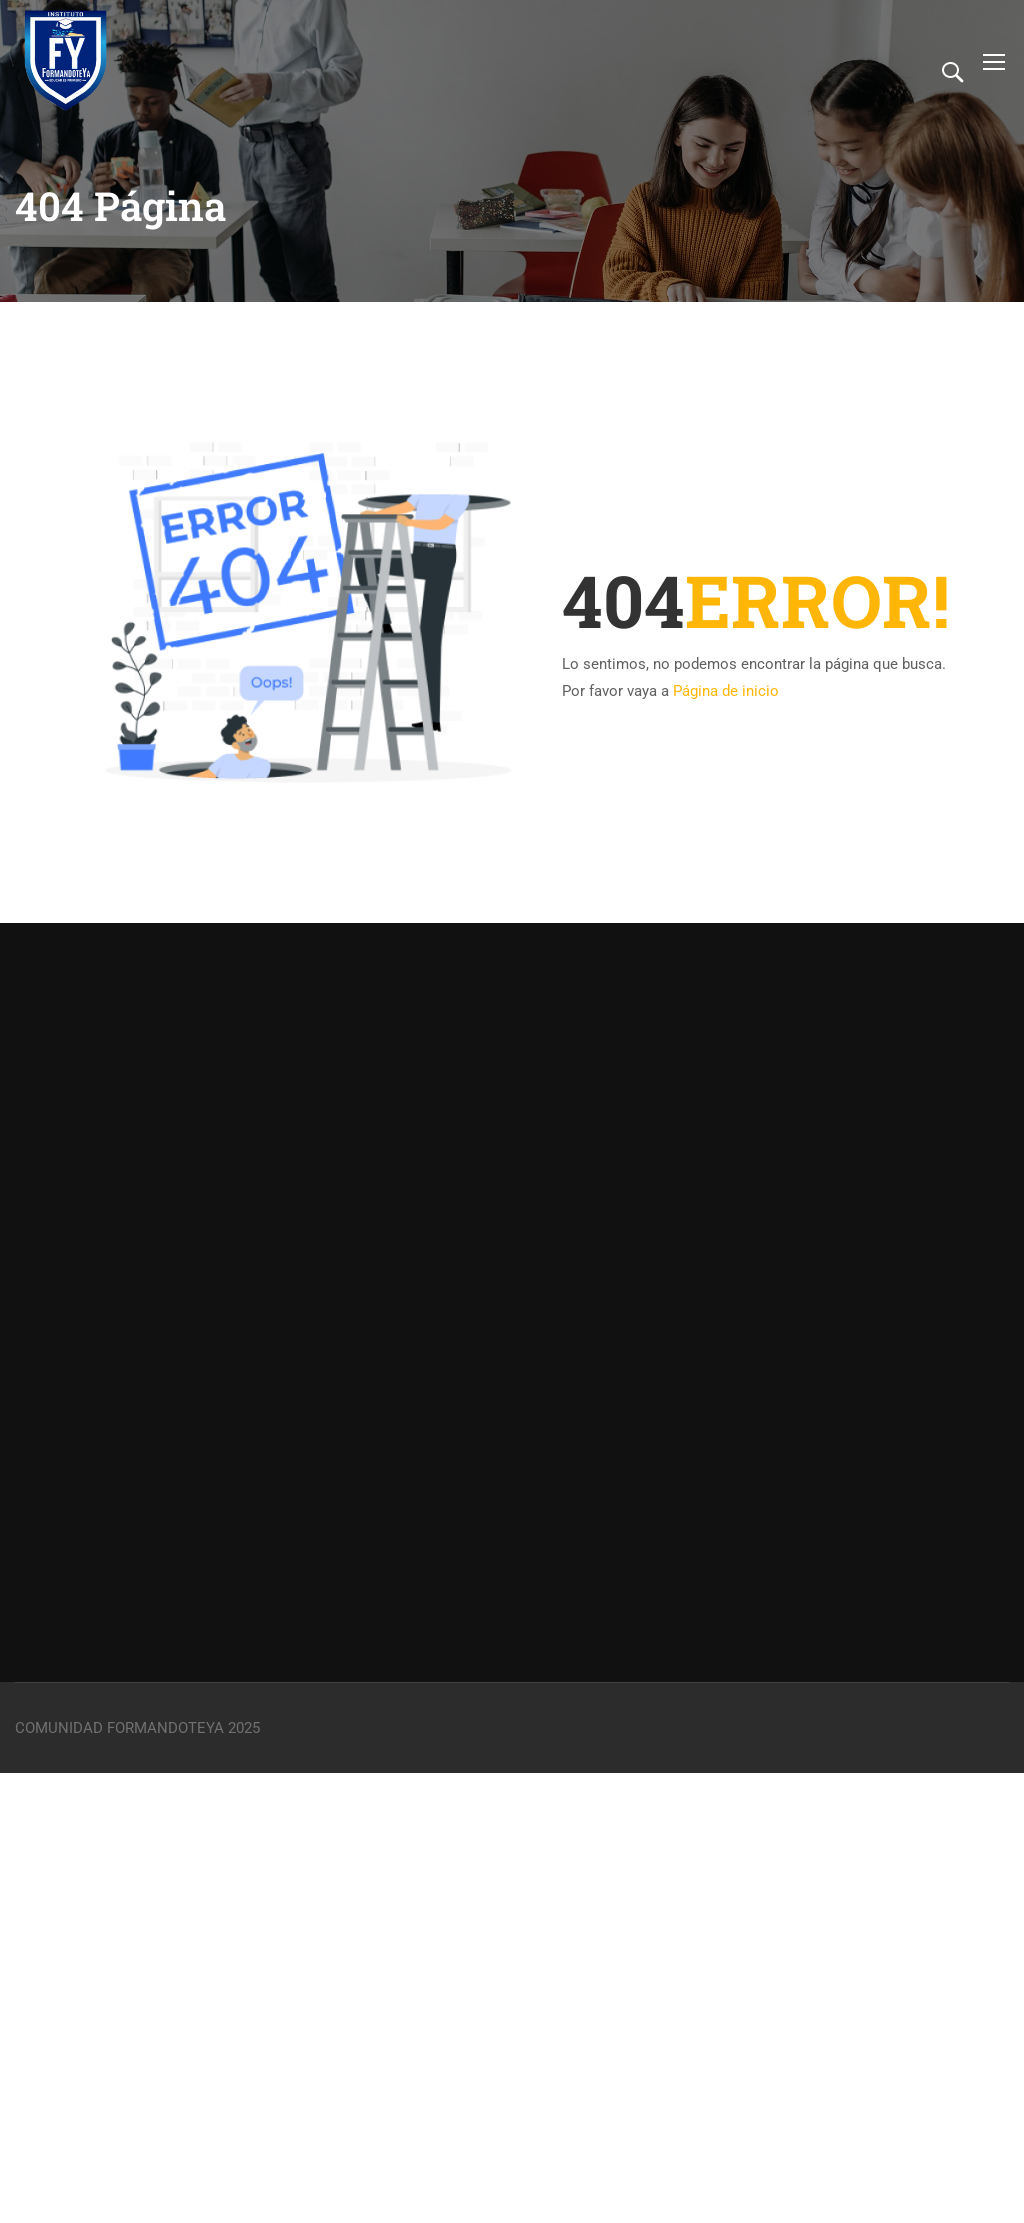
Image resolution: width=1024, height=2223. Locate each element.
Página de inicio (726, 691)
